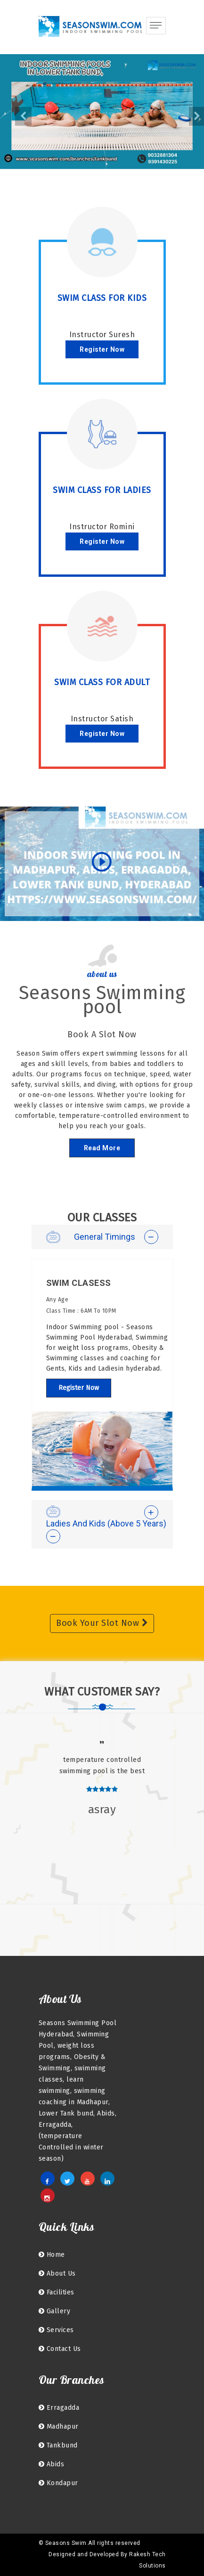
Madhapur (59, 2427)
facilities (56, 2292)
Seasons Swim (66, 2543)
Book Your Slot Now (102, 1623)
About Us (57, 2273)
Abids (52, 2464)
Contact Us (60, 2349)
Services (56, 2330)
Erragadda (59, 2408)
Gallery (55, 2311)
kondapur (58, 2483)
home (52, 2255)
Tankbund (58, 2445)
